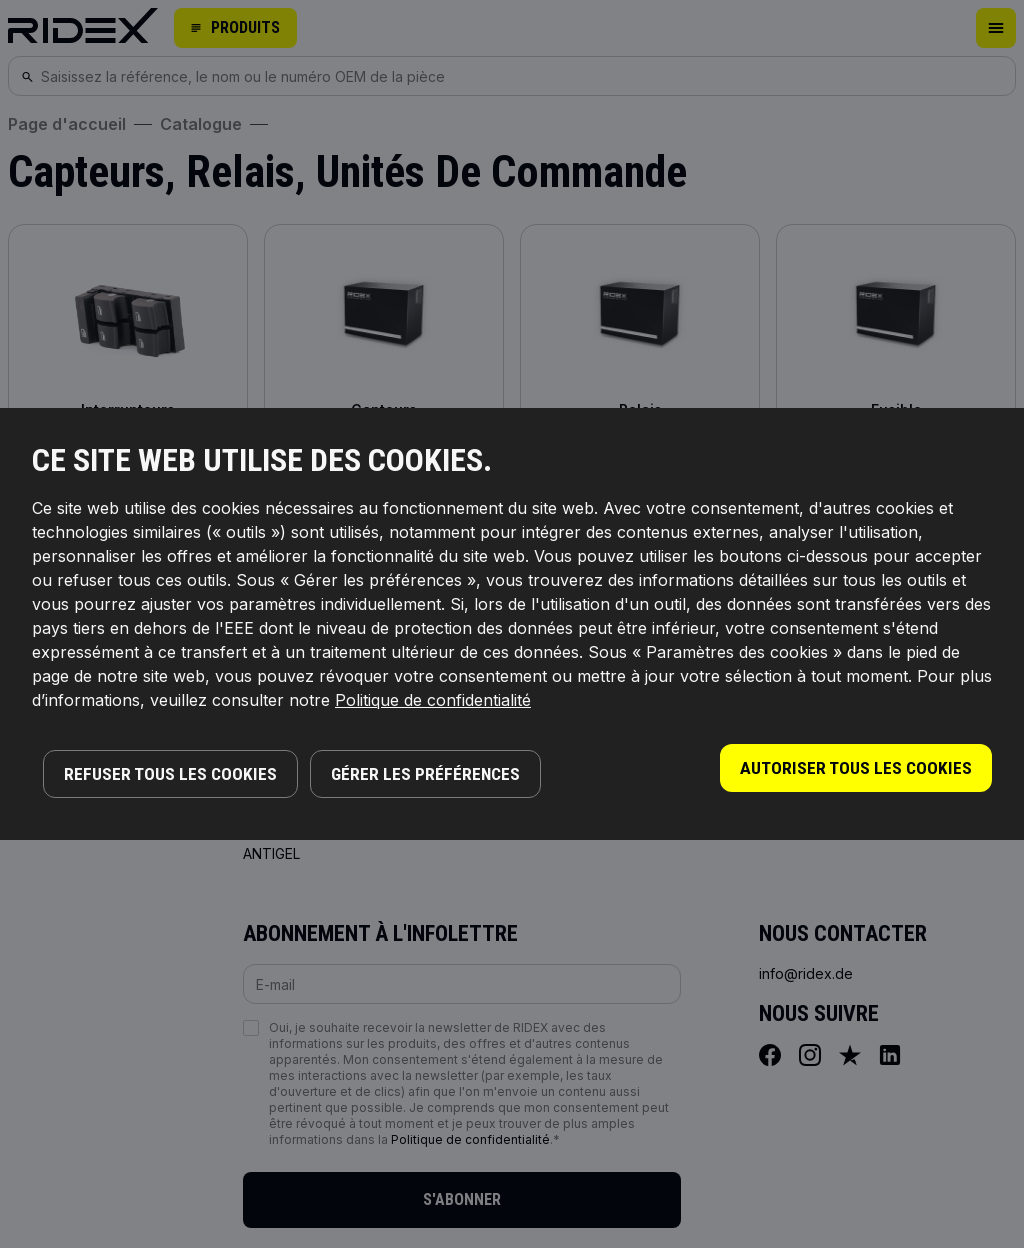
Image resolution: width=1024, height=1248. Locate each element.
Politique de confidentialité (433, 700)
